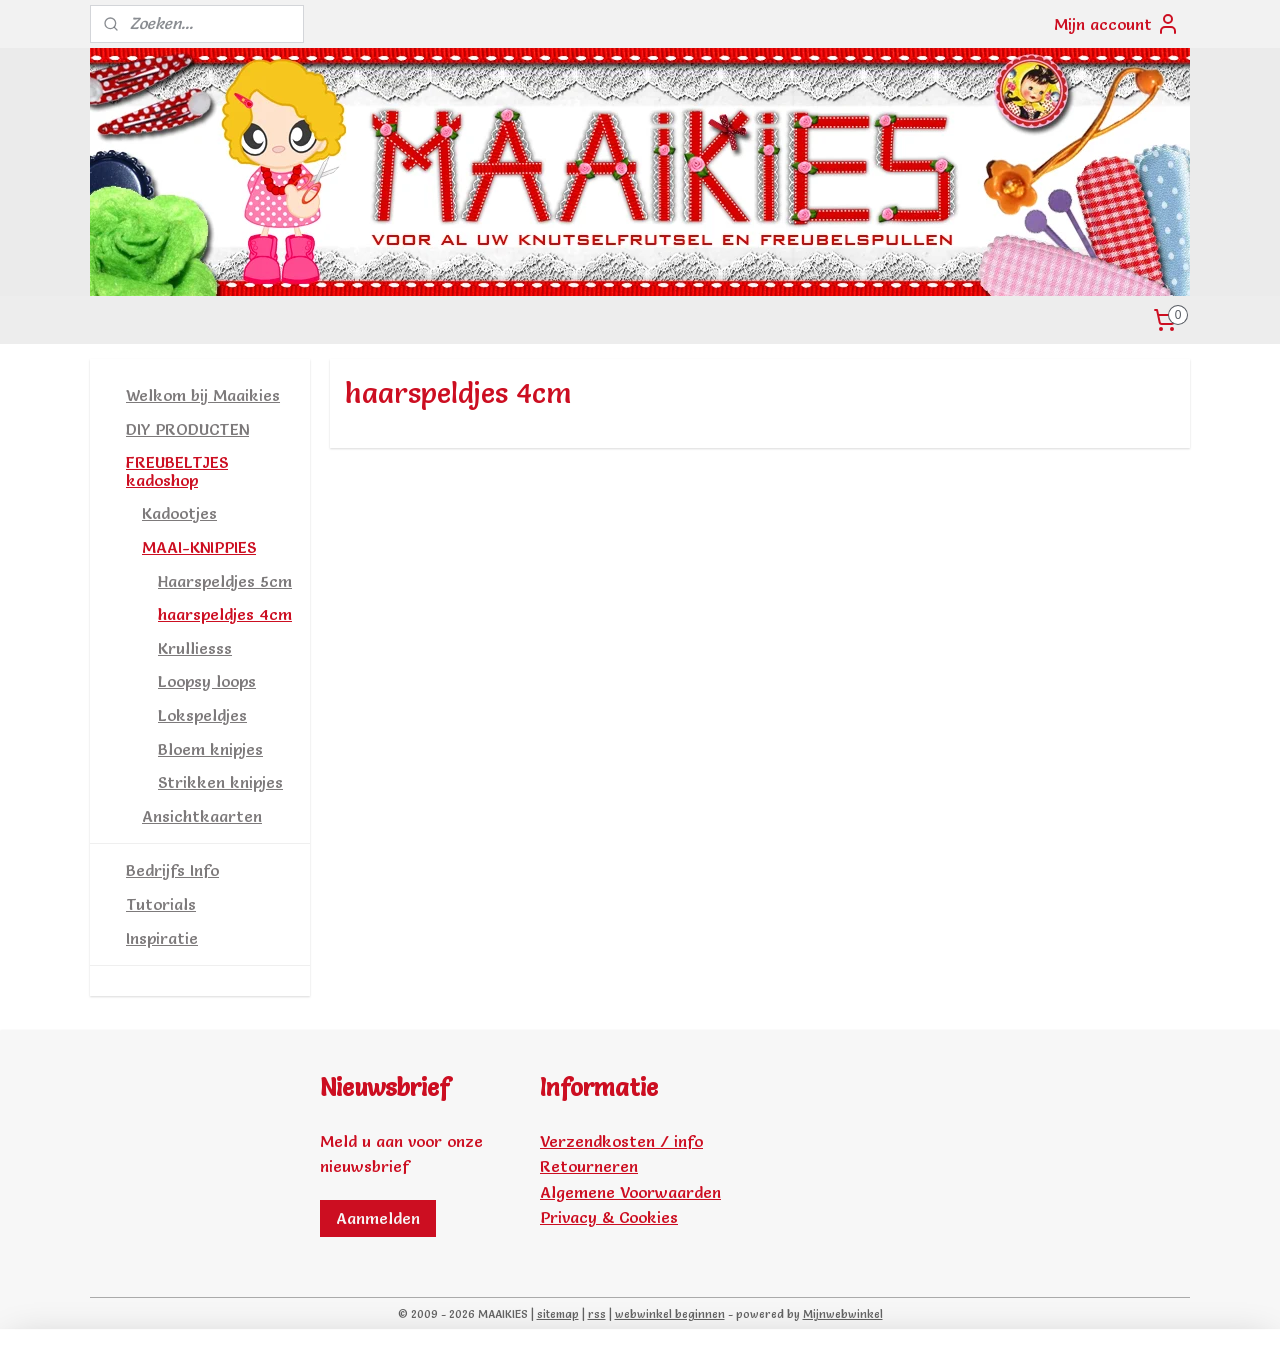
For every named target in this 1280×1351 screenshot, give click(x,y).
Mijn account (1117, 24)
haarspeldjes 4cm (225, 614)
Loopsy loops (207, 681)
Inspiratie (162, 938)
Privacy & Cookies (609, 1217)
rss (597, 1314)
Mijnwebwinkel (843, 1314)
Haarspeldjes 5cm (225, 581)
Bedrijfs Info (172, 870)
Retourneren (589, 1166)
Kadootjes (179, 513)
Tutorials (161, 904)
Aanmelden (378, 1218)
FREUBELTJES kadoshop (177, 471)
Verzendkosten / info (621, 1141)
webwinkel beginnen (670, 1314)
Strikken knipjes (220, 782)
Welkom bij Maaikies (203, 395)
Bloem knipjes (210, 749)
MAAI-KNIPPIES (199, 547)
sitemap (558, 1314)
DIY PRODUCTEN (187, 429)
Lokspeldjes (202, 715)
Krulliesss (195, 648)
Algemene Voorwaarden (630, 1192)
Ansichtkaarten (202, 816)
